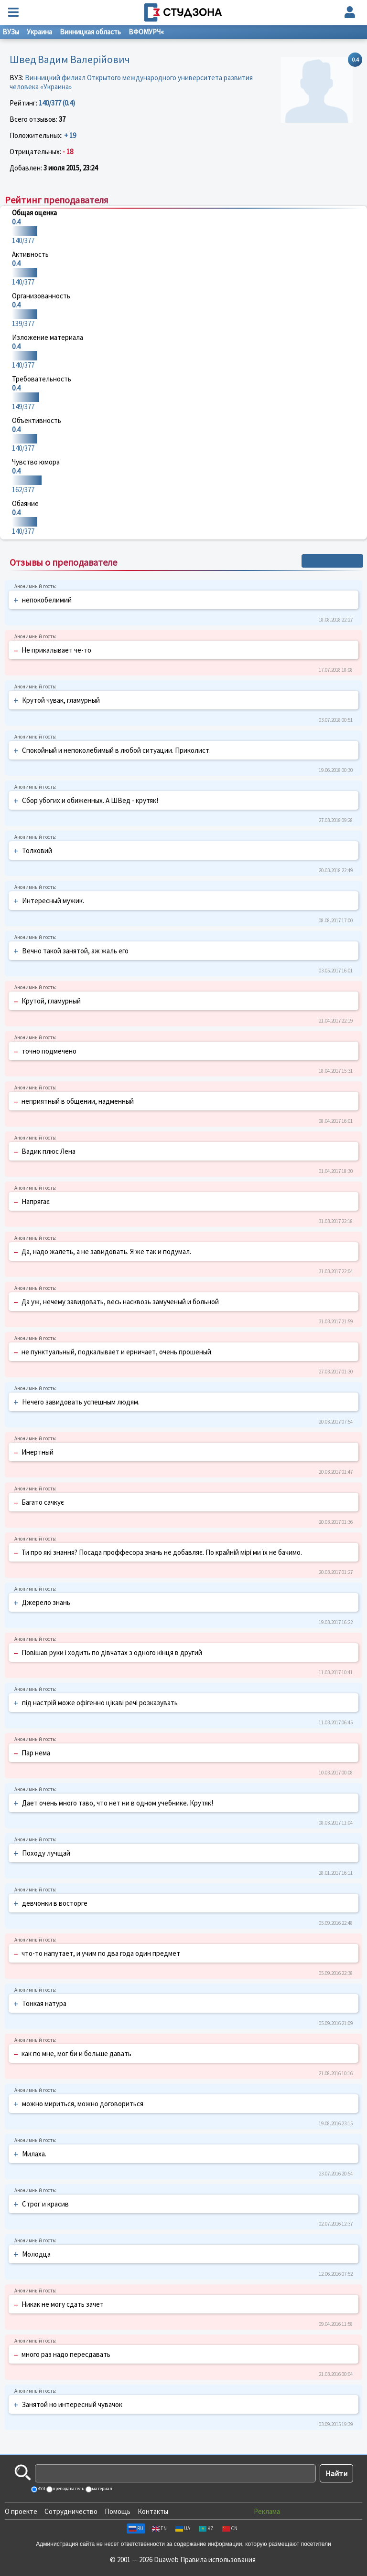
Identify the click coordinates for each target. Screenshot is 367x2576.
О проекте (21, 2511)
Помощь (117, 2511)
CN (229, 2528)
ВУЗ (40, 2488)
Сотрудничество (70, 2511)
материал (101, 2488)
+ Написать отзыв (332, 561)
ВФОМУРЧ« (146, 31)
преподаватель (68, 2488)
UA (182, 2528)
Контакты (153, 2511)
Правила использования (218, 2559)
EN (159, 2528)
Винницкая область (90, 31)
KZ (206, 2528)
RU (136, 2528)
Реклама (267, 2511)
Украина (39, 31)
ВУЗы (10, 31)
